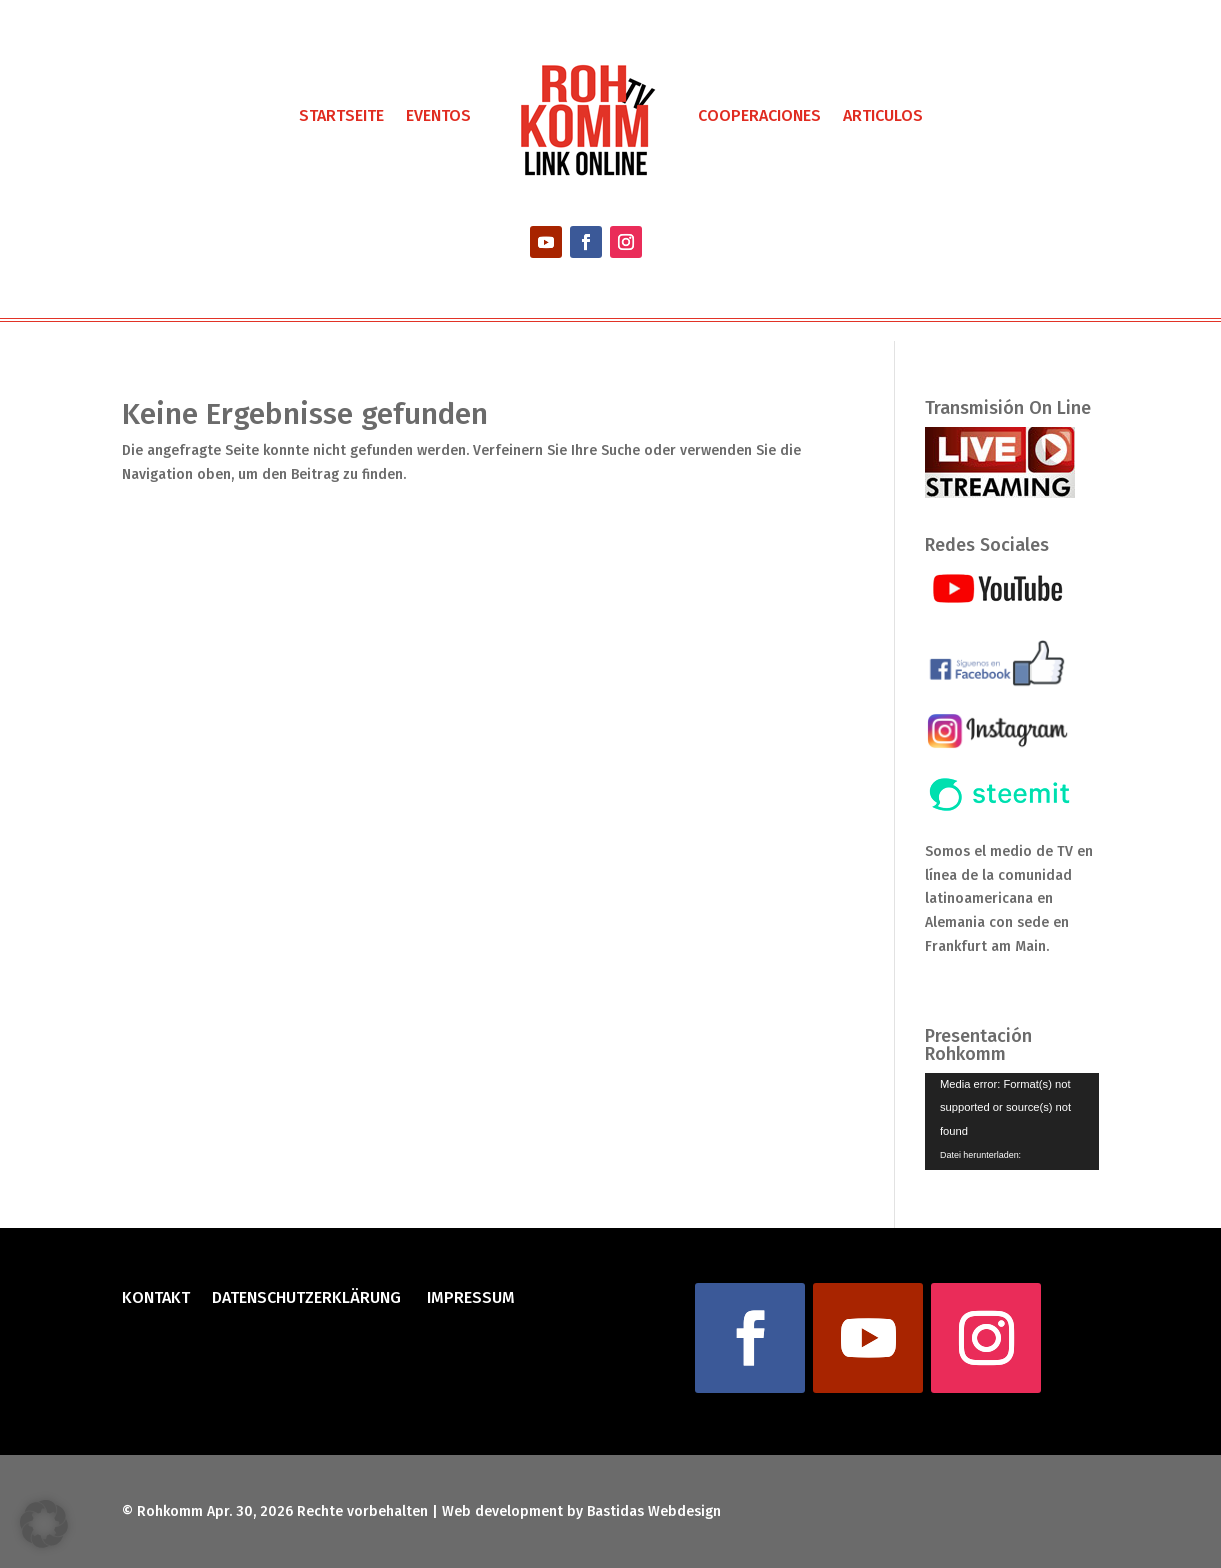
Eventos (438, 115)
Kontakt (156, 1299)
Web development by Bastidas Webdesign (581, 1511)
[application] (1012, 1122)
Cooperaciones (759, 115)
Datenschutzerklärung (306, 1299)
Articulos (883, 115)
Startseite (341, 115)
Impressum (469, 1299)
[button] (44, 1524)
